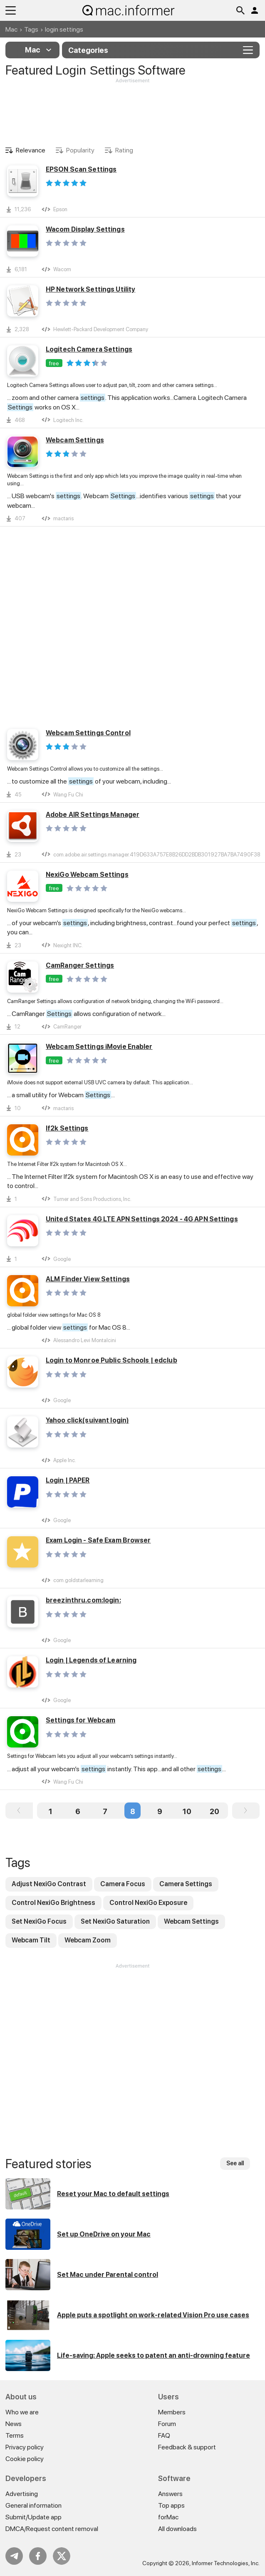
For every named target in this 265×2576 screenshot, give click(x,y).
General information (33, 2505)
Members (172, 2412)
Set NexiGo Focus (39, 1921)
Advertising (21, 2494)
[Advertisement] (132, 109)
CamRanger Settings (80, 965)
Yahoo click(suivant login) (87, 1420)
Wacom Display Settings (85, 229)
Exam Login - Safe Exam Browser (98, 1540)
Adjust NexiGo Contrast (49, 1884)
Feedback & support (187, 2447)
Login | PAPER (68, 1480)
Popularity (80, 150)
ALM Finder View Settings (88, 1279)
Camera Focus (122, 1884)
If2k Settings (67, 1128)
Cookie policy (24, 2459)
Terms (14, 2435)
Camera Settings (185, 1884)
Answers (170, 2494)
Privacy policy (24, 2447)
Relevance (30, 150)
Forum (167, 2424)
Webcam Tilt (31, 1940)
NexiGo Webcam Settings (87, 875)
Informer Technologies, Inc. (226, 2563)
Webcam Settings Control (88, 733)
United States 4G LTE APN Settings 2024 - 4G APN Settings (142, 1219)
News (13, 2424)
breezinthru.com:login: (83, 1600)
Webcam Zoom (87, 1940)
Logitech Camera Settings (89, 349)
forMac (168, 2517)
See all (235, 2163)
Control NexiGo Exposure (148, 1903)
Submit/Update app (33, 2517)
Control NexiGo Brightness (53, 1903)
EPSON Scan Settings (81, 169)
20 (214, 1811)
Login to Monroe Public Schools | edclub (111, 1360)
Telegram (14, 2556)
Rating (124, 150)
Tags (31, 29)
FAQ (164, 2435)
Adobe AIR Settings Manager (92, 815)
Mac (11, 29)
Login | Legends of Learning (91, 1660)
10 (187, 1811)
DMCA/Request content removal (51, 2529)
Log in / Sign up (255, 10)
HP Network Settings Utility (90, 289)
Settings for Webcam (80, 1720)
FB (38, 2556)
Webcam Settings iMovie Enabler (99, 1047)
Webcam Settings (75, 440)
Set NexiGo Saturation (115, 1921)
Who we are (22, 2412)
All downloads (177, 2529)
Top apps (171, 2505)
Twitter (61, 2556)
